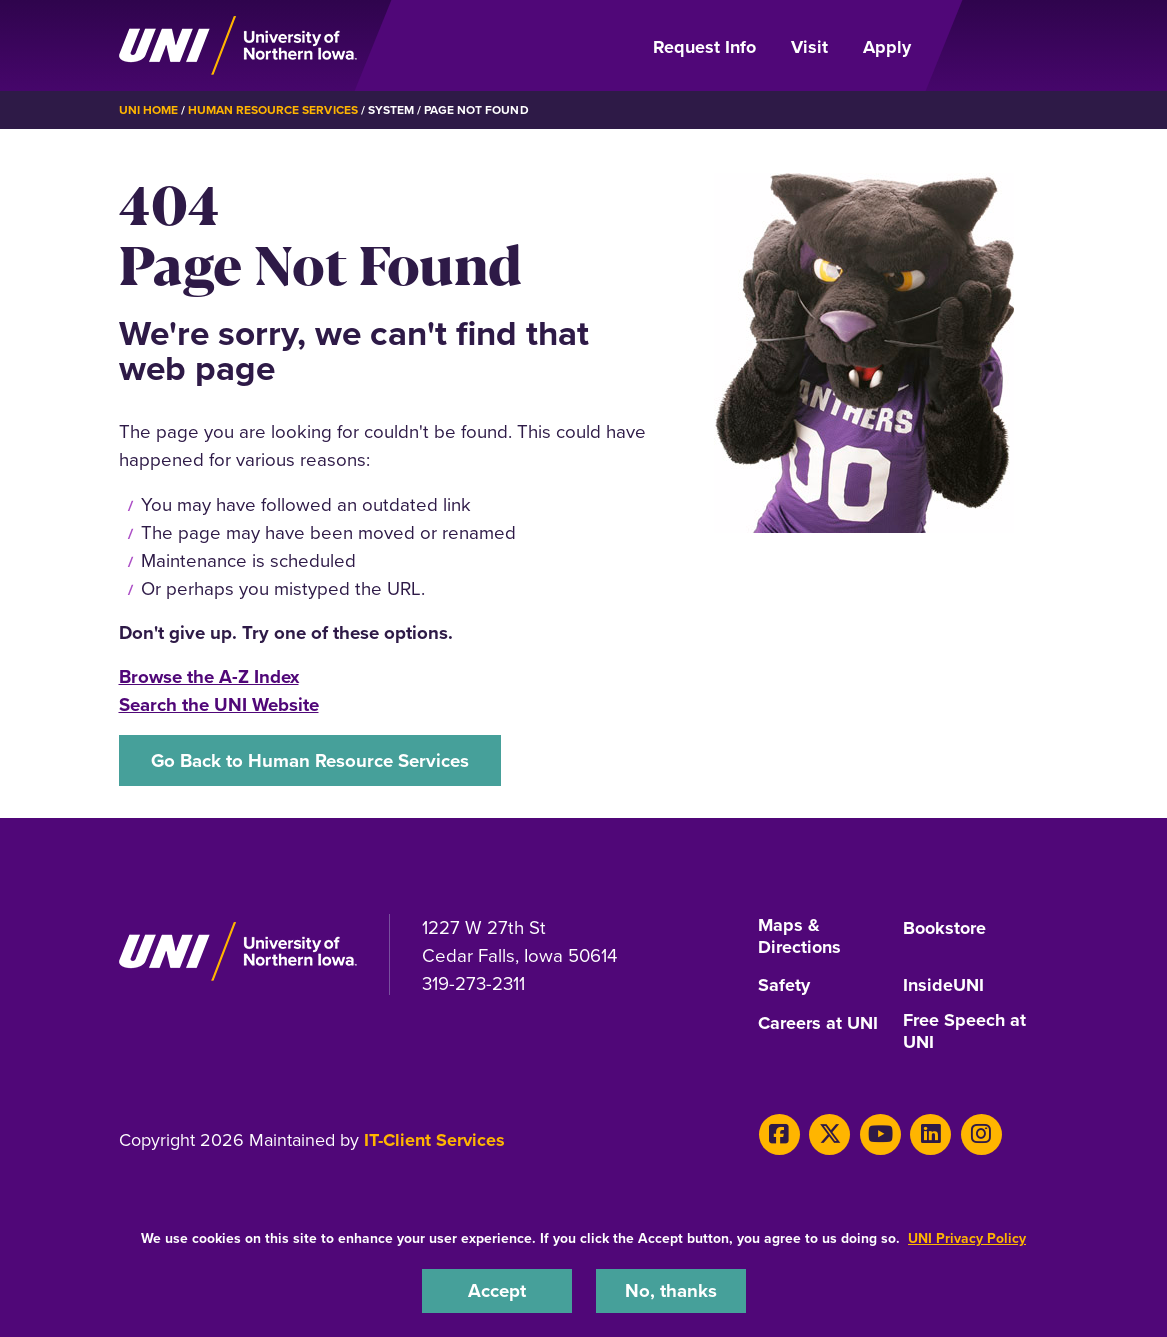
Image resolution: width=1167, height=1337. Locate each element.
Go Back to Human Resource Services (310, 760)
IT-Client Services (434, 1140)
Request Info (704, 47)
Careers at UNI (818, 1024)
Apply (887, 47)
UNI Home (148, 110)
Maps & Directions (799, 937)
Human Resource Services (273, 110)
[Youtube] (880, 1134)
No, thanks (671, 1290)
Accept (497, 1290)
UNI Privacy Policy (967, 1238)
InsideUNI (943, 986)
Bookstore (944, 929)
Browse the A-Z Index (209, 676)
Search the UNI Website (219, 704)
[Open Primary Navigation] (991, 46)
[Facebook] (779, 1134)
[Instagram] (981, 1134)
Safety (784, 986)
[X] (829, 1134)
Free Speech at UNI (964, 1032)
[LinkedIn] (930, 1134)
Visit (809, 47)
